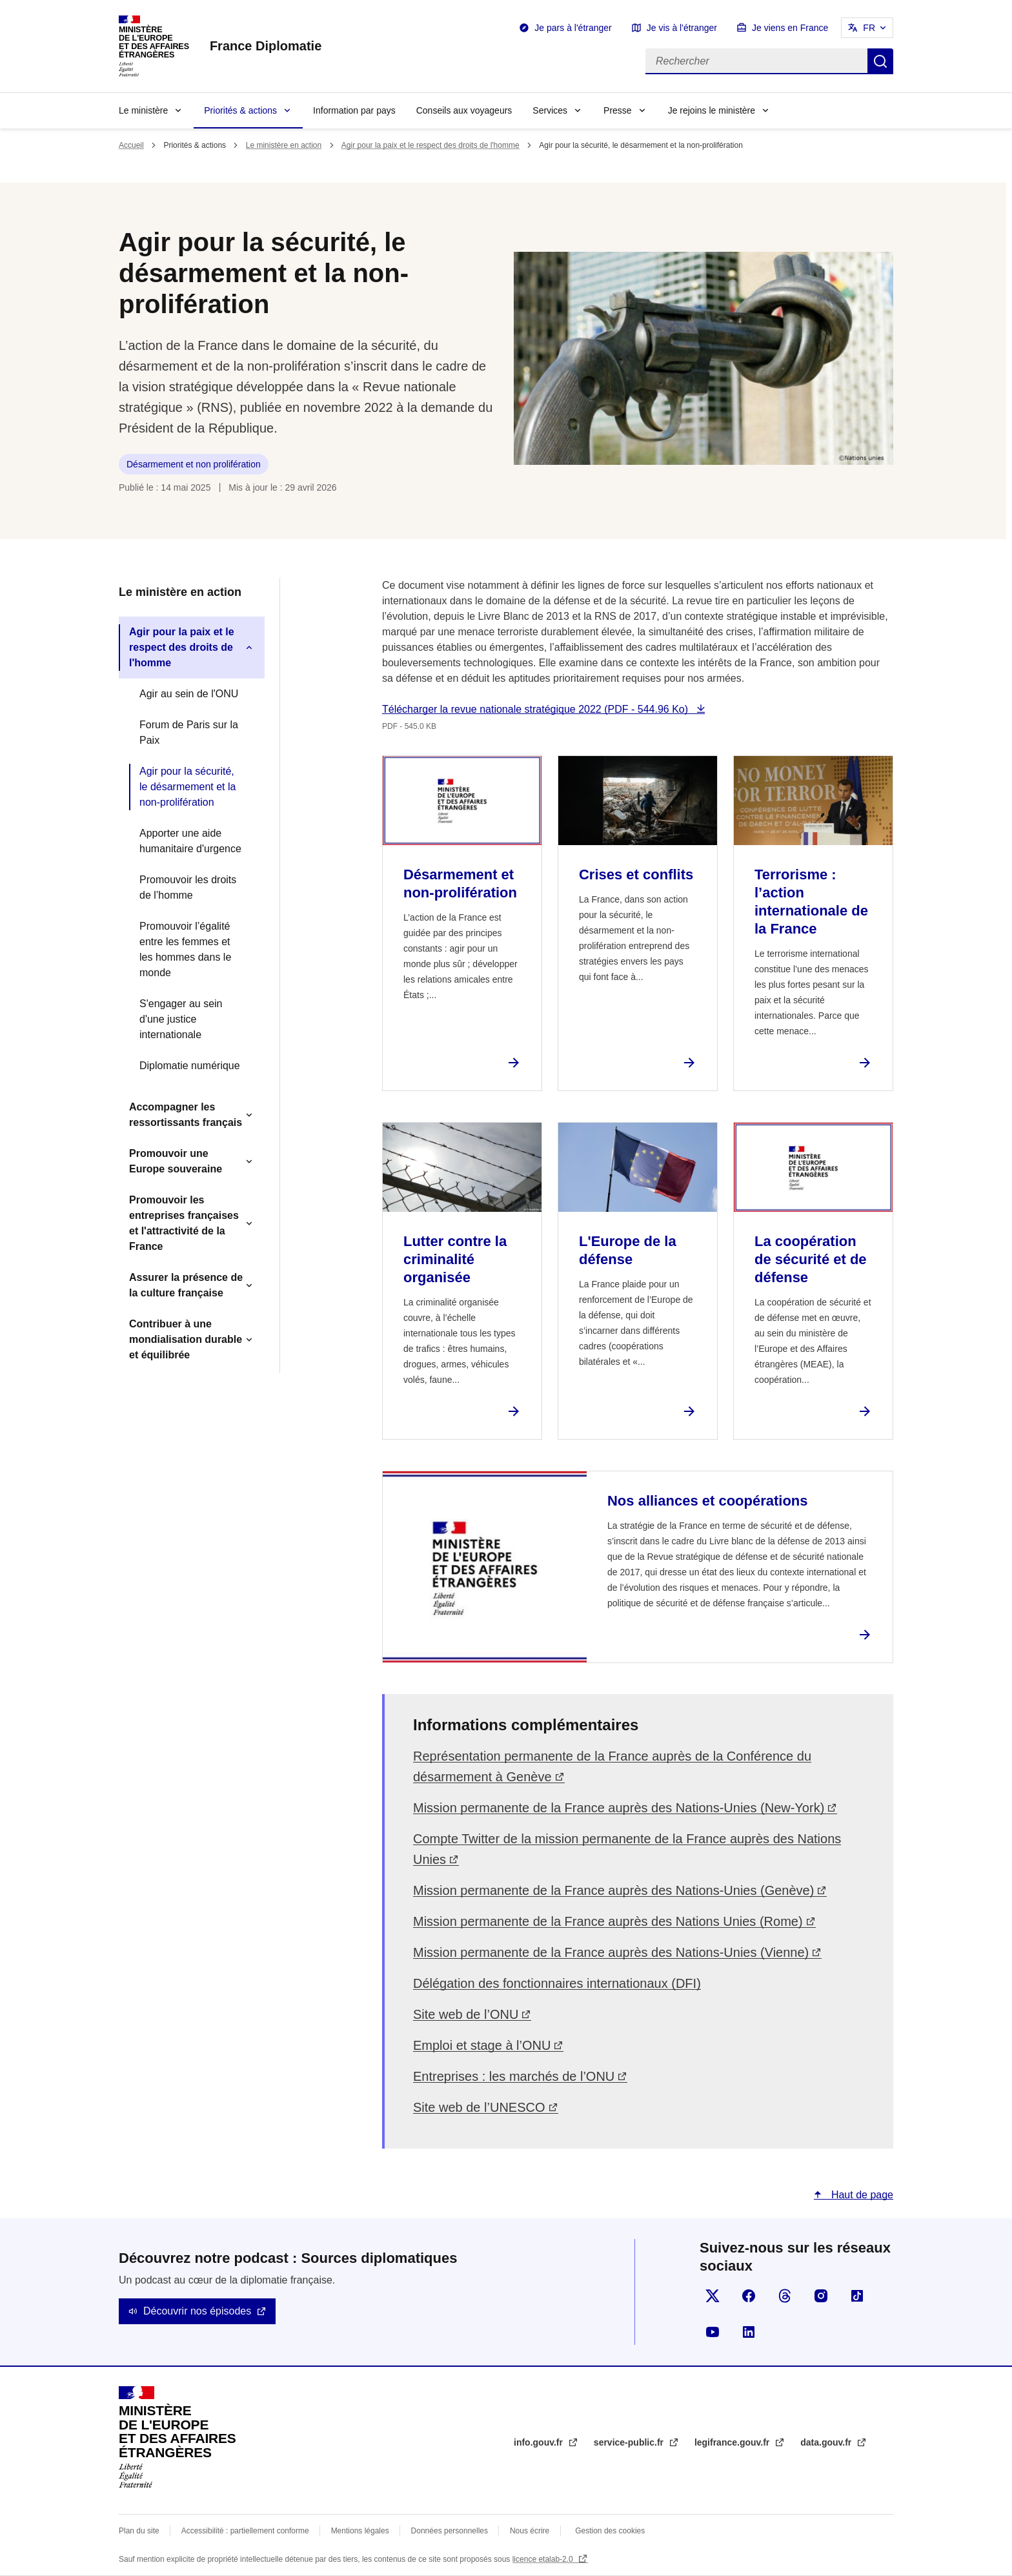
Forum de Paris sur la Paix (188, 732)
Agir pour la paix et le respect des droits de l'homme (430, 145)
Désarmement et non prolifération (193, 464)
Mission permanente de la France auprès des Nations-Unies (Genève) (613, 1890)
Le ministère (143, 110)
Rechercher (880, 61)
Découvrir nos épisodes (197, 2310)
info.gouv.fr (539, 2442)
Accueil (131, 145)
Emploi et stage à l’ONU (482, 2045)
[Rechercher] (756, 61)
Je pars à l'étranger (572, 28)
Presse (617, 110)
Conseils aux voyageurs (464, 110)
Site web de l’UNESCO (479, 2107)
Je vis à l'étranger (682, 28)
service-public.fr (630, 2442)
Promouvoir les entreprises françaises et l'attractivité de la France (184, 1223)
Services (549, 110)
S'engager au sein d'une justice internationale (180, 1019)
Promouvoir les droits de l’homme (187, 887)
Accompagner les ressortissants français (185, 1114)
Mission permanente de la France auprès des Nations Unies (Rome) (608, 1921)
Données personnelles (449, 2530)
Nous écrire (529, 2530)
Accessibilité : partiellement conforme (245, 2530)
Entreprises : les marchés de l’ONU (513, 2076)
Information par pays (354, 110)
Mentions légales (360, 2530)
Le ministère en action (283, 145)
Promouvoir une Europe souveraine (175, 1161)
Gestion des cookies (610, 2530)
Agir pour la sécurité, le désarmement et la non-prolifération (187, 787)
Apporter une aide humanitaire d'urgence (190, 841)
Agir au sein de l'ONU (188, 693)
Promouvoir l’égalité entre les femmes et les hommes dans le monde (185, 949)
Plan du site (139, 2530)
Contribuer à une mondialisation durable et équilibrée (185, 1339)
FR (869, 28)
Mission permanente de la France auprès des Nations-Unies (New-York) (618, 1808)
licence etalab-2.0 (543, 2559)
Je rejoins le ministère (711, 110)
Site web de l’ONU (465, 2014)
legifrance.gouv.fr (733, 2442)
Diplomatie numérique (189, 1065)
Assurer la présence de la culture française (186, 1285)
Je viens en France (790, 28)
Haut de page (860, 2194)
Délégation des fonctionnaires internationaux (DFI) (557, 1983)
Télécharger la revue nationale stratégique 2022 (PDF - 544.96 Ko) (536, 709)
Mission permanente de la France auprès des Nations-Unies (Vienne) (611, 1952)
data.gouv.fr (827, 2442)
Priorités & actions (240, 110)
